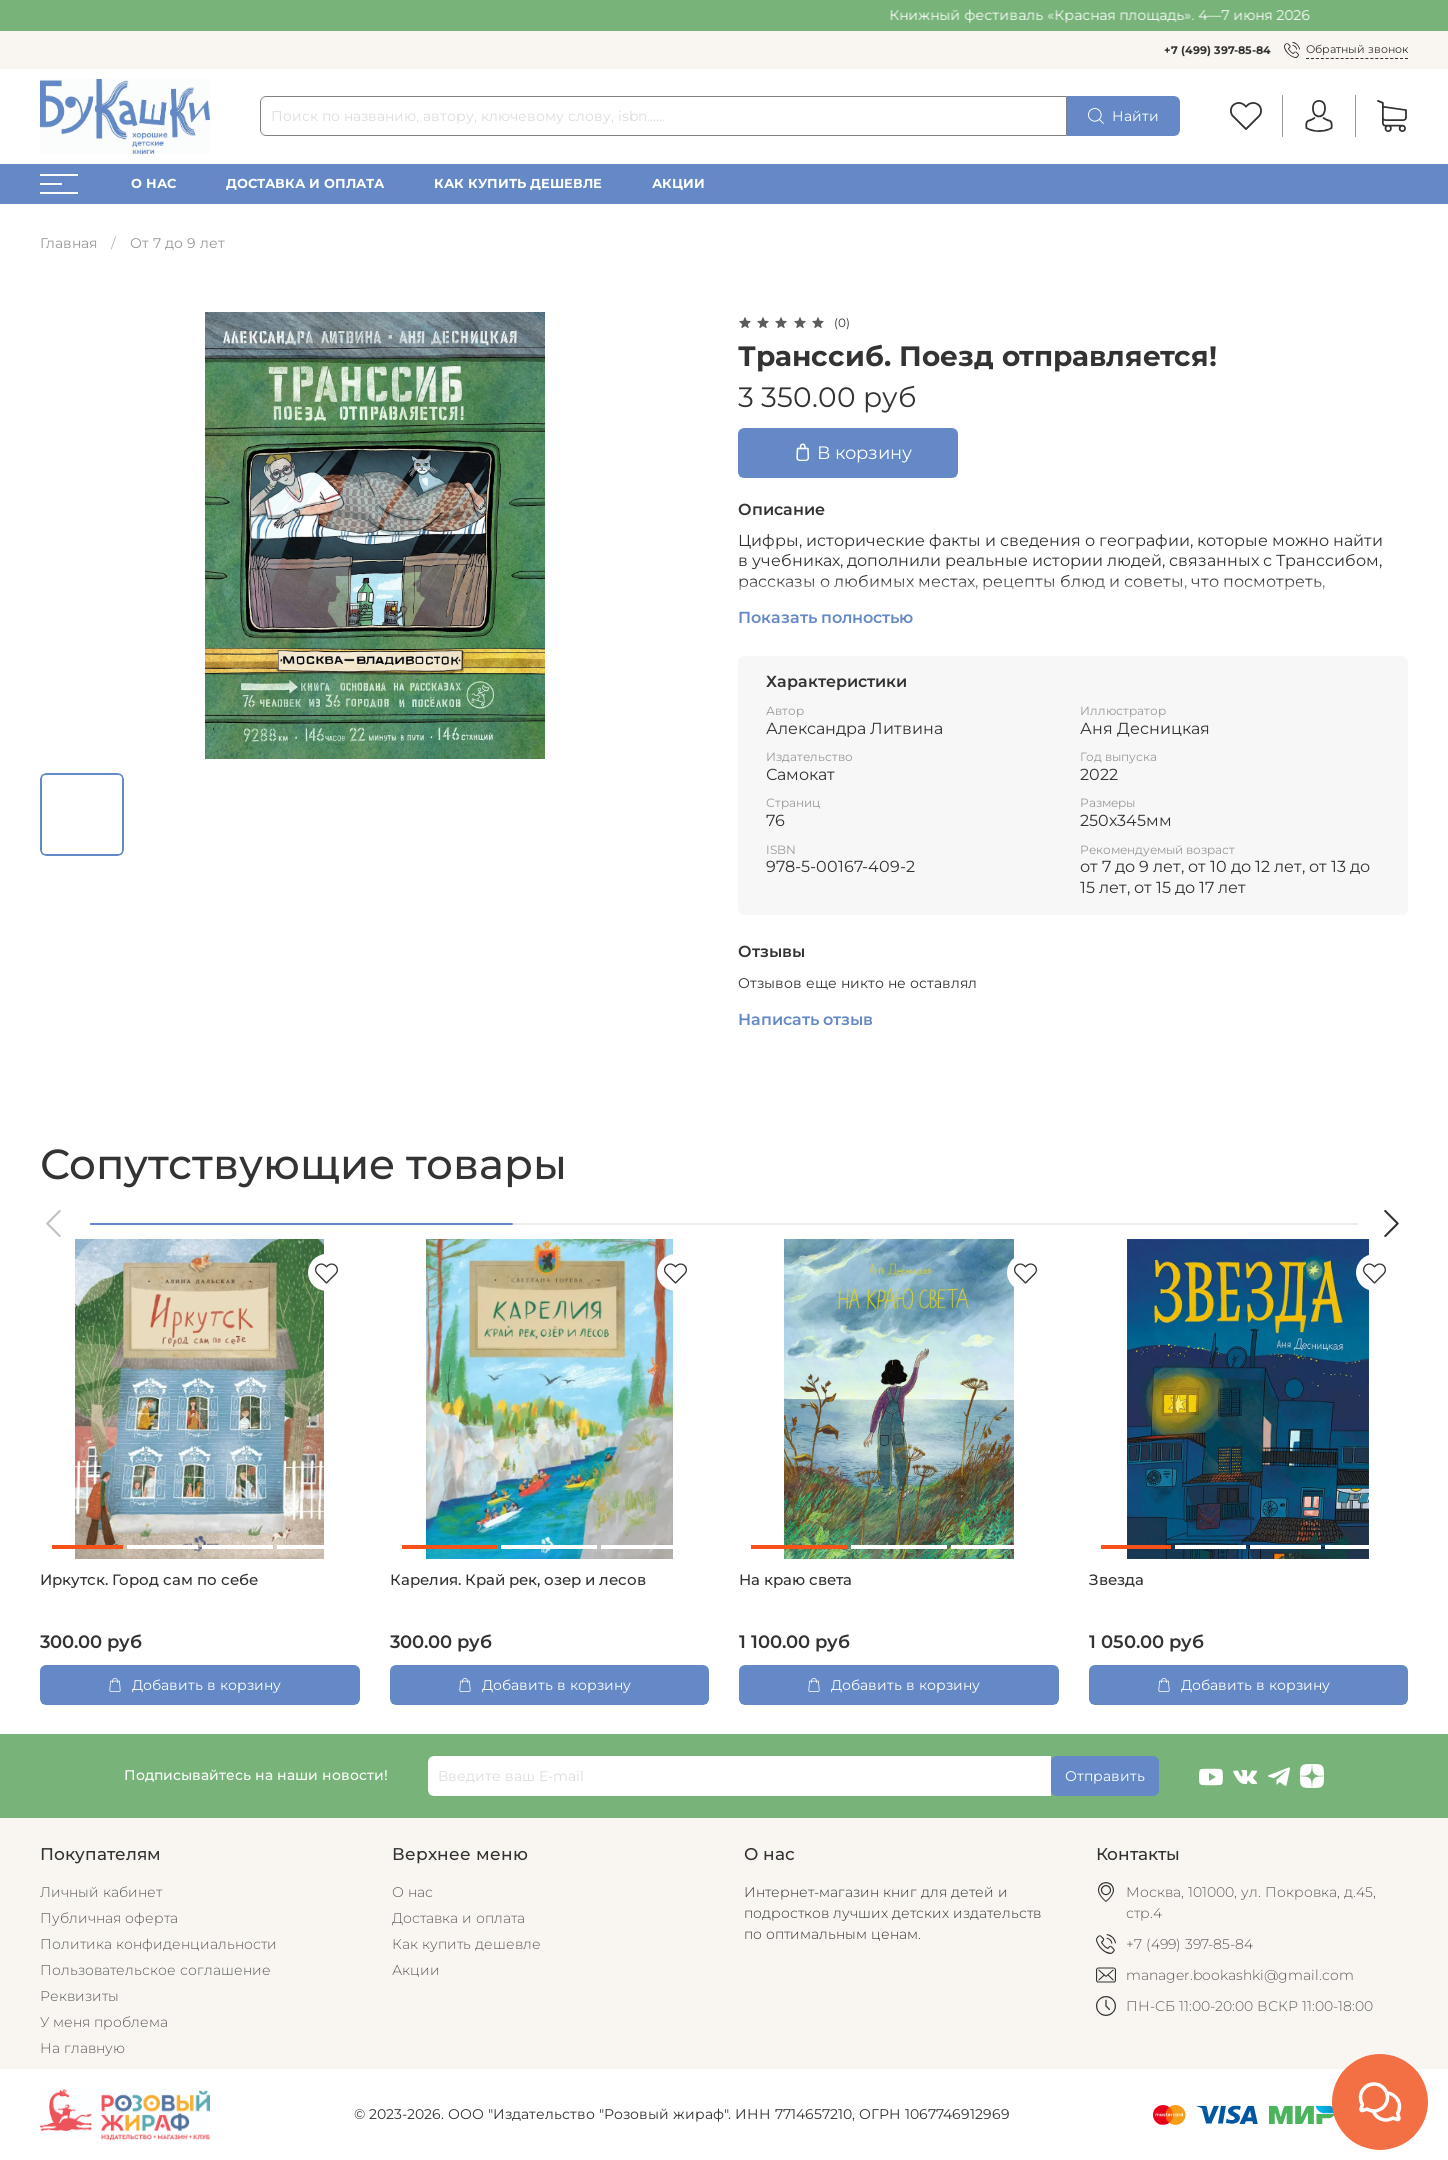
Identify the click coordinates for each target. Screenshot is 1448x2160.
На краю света (795, 1580)
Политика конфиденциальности (158, 1944)
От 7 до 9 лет (177, 243)
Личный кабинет (101, 1892)
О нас (153, 183)
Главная (68, 243)
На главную (82, 2048)
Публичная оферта (109, 1918)
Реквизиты (79, 1996)
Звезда (1116, 1580)
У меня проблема (104, 2022)
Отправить (1105, 1776)
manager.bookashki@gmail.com (1240, 1975)
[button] (55, 1223)
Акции (678, 183)
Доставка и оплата (305, 183)
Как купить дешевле (518, 183)
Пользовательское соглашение (155, 1970)
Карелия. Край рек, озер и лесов (518, 1580)
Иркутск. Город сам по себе (149, 1580)
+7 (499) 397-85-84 (1217, 50)
